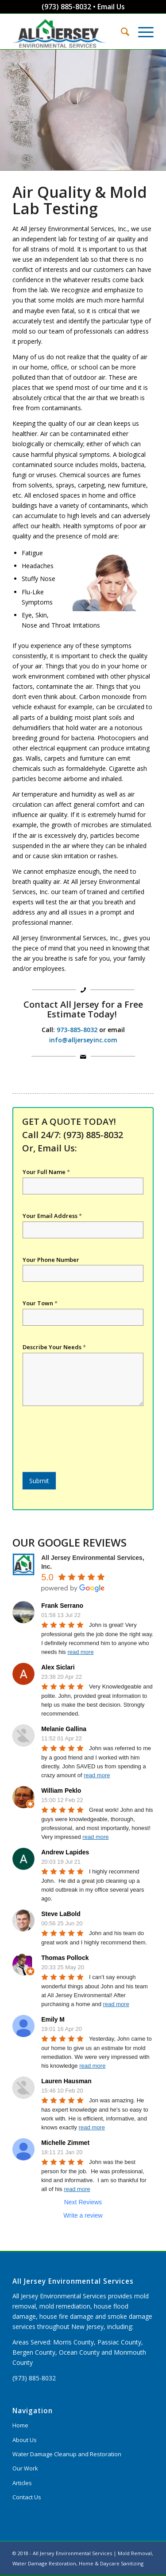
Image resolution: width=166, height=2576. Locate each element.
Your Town (40, 1303)
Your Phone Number (51, 1260)
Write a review (82, 2215)
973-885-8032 (77, 1029)
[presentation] (89, 1457)
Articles (22, 2483)
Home (20, 2425)
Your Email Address (52, 1216)
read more (80, 1652)
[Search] (120, 31)
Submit (39, 1480)
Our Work (25, 2468)
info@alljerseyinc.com (83, 1040)
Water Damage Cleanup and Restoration (66, 2454)
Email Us (111, 7)
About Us (24, 2440)
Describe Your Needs (54, 1347)
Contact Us (26, 2497)
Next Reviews (83, 2202)
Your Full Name (46, 1172)
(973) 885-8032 (66, 7)
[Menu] (141, 31)
